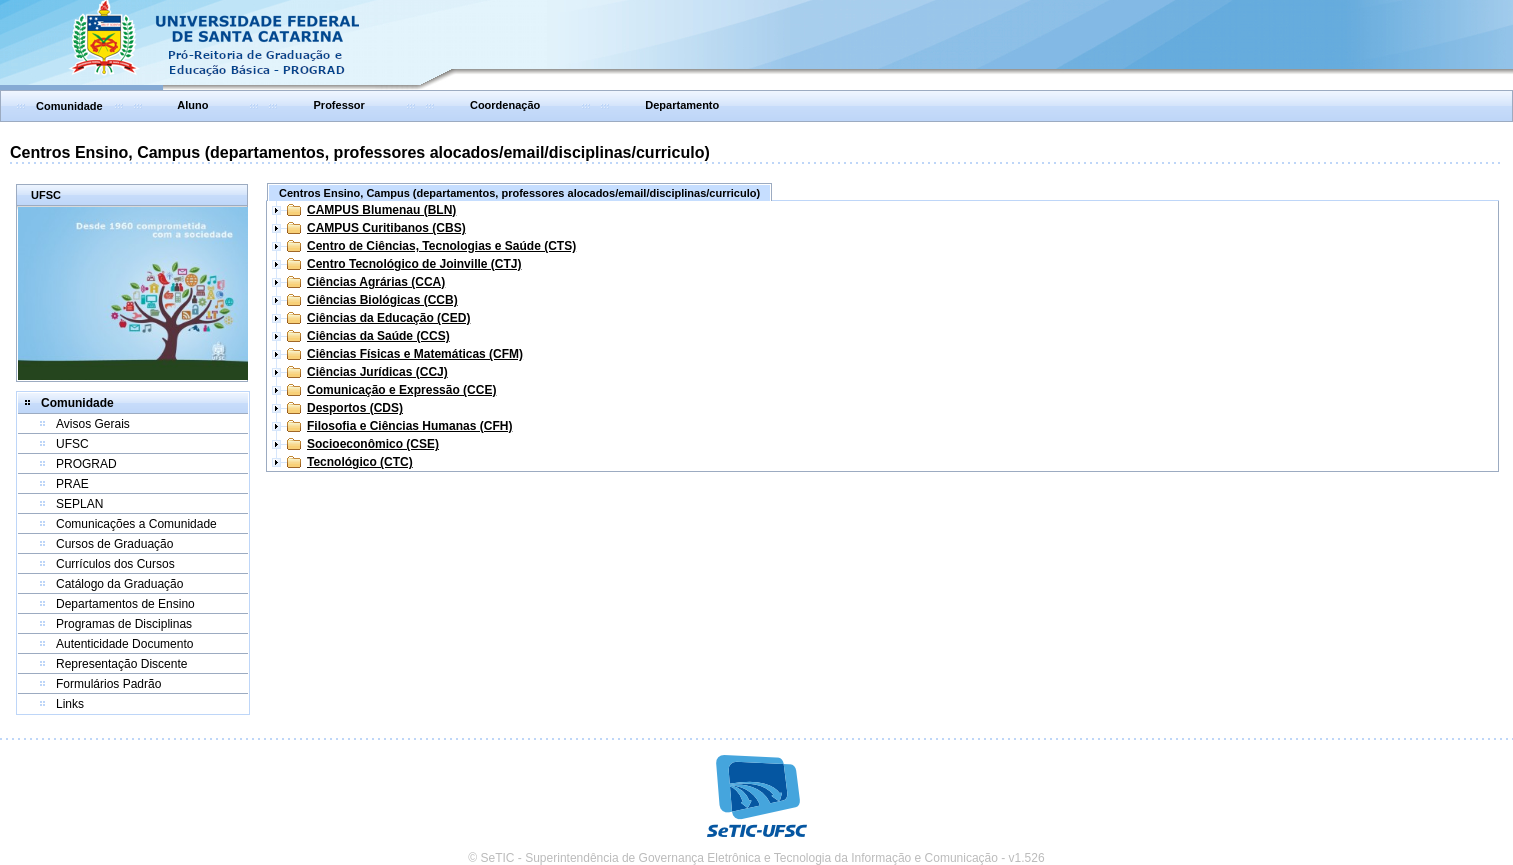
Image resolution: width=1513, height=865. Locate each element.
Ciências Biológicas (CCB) (382, 300)
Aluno (192, 105)
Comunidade (69, 106)
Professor (339, 105)
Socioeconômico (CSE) (373, 444)
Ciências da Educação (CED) (388, 318)
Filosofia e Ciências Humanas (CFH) (409, 426)
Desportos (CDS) (355, 408)
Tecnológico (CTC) (360, 462)
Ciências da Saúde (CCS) (378, 336)
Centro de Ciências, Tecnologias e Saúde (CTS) (441, 246)
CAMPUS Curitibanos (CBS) (386, 228)
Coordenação (505, 105)
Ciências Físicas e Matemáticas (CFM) (415, 354)
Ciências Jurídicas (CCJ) (377, 372)
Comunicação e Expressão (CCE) (401, 390)
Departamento (682, 105)
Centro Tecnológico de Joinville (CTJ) (414, 264)
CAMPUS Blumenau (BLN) (381, 210)
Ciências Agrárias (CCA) (376, 282)
